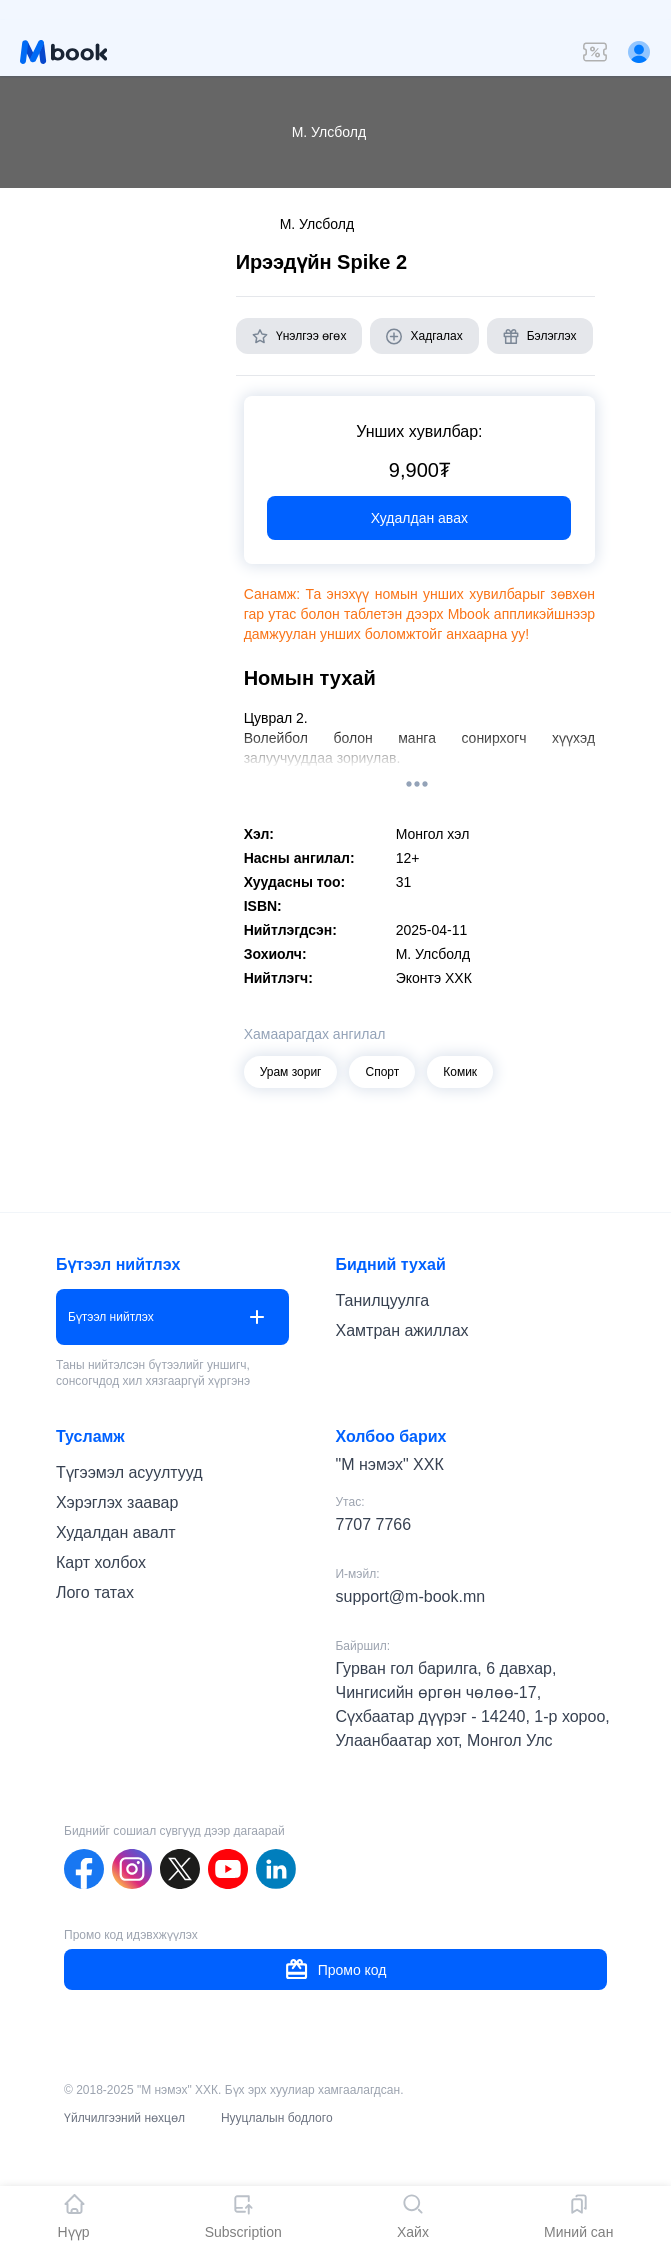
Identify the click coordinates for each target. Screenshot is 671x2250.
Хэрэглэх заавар (117, 1502)
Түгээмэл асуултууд (129, 1472)
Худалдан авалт (116, 1532)
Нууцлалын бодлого (277, 2118)
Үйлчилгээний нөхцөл (124, 2118)
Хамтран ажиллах (401, 1330)
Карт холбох (101, 1562)
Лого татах (95, 1592)
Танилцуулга (382, 1300)
